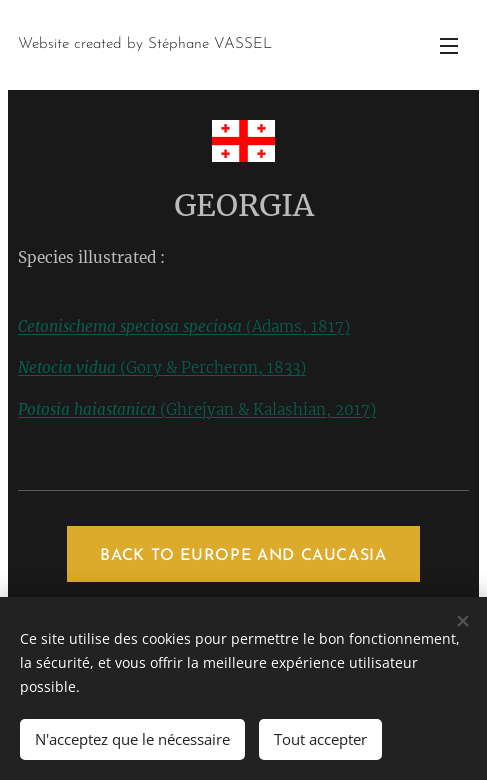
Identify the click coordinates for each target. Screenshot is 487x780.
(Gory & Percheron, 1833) (162, 367)
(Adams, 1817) (184, 326)
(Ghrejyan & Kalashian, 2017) (197, 409)
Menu (449, 46)
